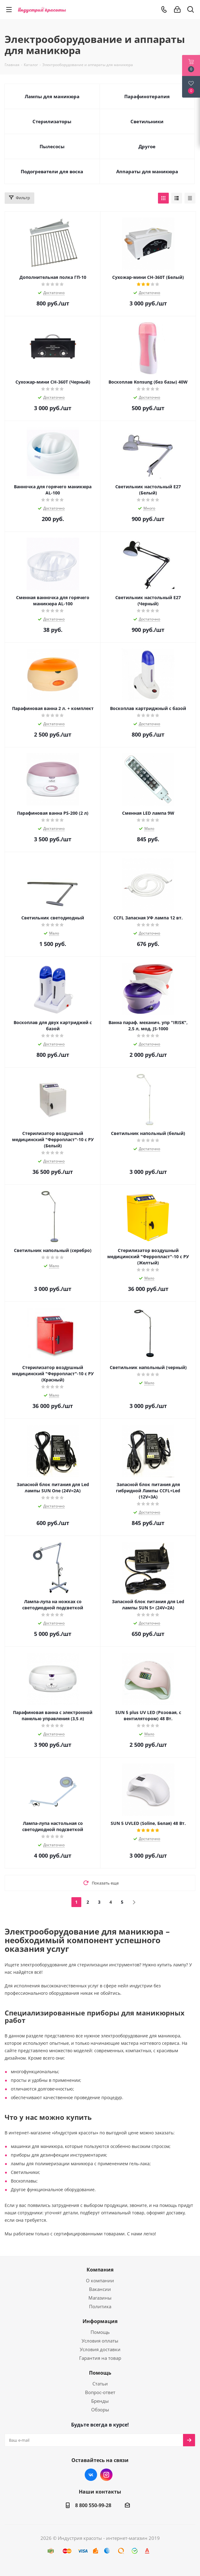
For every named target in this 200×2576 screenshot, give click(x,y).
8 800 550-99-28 (93, 2505)
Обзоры (100, 2409)
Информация (100, 2321)
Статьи (100, 2384)
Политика (100, 2306)
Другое (146, 146)
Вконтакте (91, 2475)
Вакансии (100, 2289)
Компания (100, 2269)
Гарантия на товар (100, 2358)
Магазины (100, 2298)
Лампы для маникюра (52, 96)
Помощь (100, 2332)
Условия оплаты (100, 2341)
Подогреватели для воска (52, 171)
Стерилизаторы (51, 121)
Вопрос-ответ (100, 2392)
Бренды (100, 2401)
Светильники (147, 121)
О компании (100, 2280)
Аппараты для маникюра (147, 171)
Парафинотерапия (147, 96)
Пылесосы (52, 146)
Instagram (106, 2475)
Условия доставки (100, 2349)
